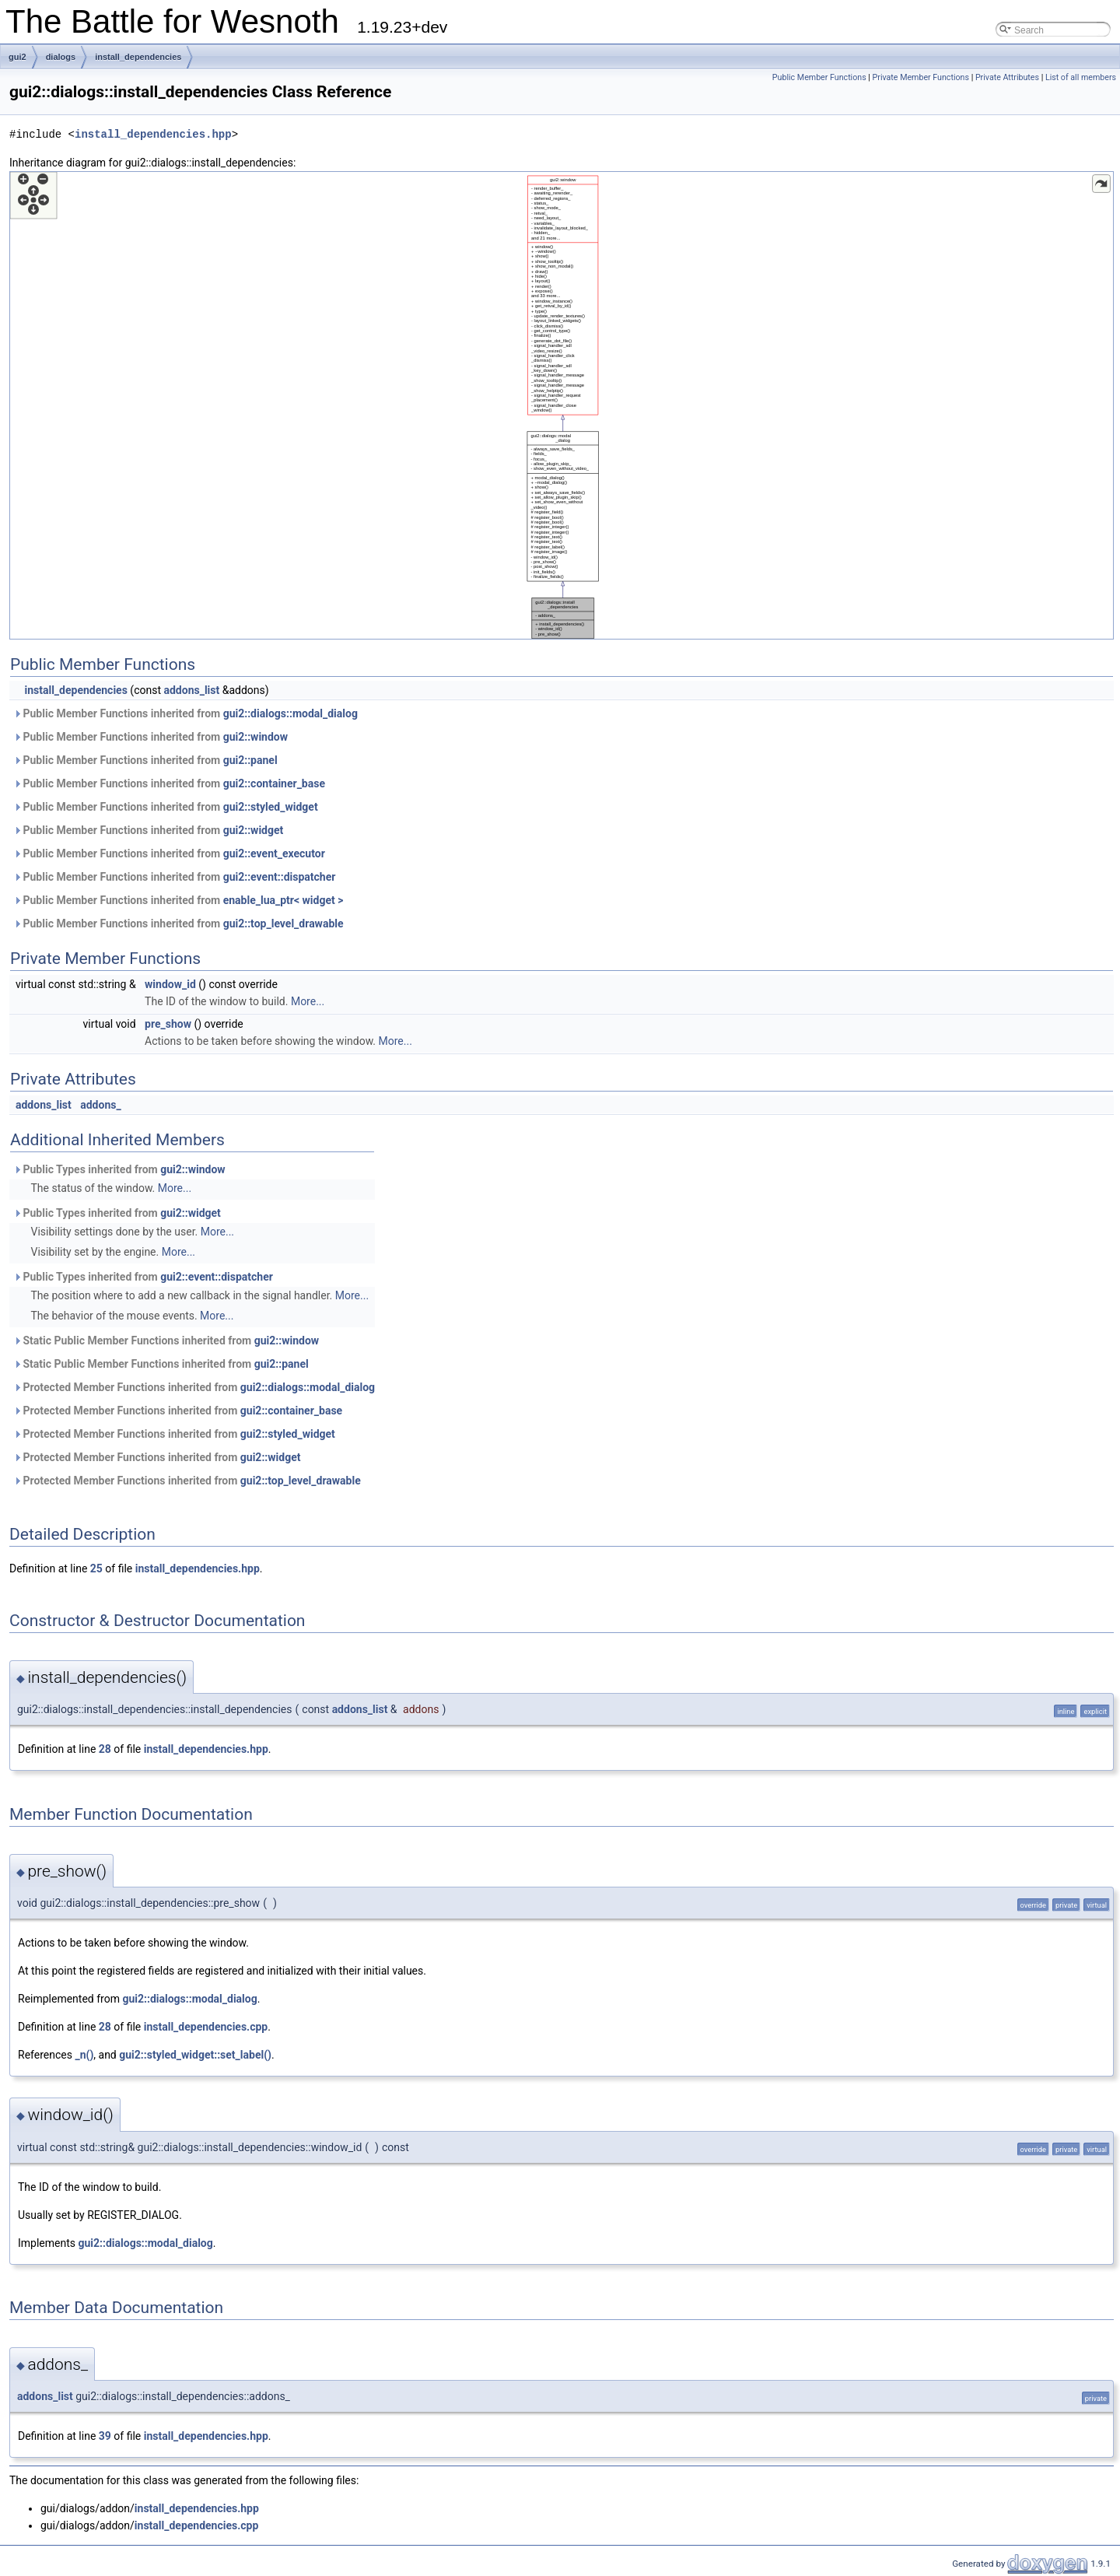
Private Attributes (1007, 77)
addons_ (100, 1105)
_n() (84, 2055)
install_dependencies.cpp (206, 2026)
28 (105, 1749)
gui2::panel (250, 760)
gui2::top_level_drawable (283, 923)
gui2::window (255, 737)
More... (307, 1001)
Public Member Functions (819, 77)
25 (96, 1568)
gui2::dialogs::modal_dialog (290, 713)
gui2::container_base (274, 783)
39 (105, 2436)
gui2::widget (253, 830)
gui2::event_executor (274, 853)
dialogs (61, 56)
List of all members (1080, 77)
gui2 (17, 56)
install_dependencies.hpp (153, 134)
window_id (170, 984)
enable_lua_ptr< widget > (283, 900)
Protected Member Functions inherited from (194, 1387)
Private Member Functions (921, 77)
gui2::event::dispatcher (279, 877)
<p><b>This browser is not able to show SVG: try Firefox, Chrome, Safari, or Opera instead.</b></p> (561, 405)
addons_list (191, 690)
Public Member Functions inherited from (185, 713)
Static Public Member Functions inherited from (166, 1340)
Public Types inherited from (119, 1169)
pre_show (168, 1024)
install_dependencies (138, 56)
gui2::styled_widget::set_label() (195, 2055)
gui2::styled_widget (270, 807)
